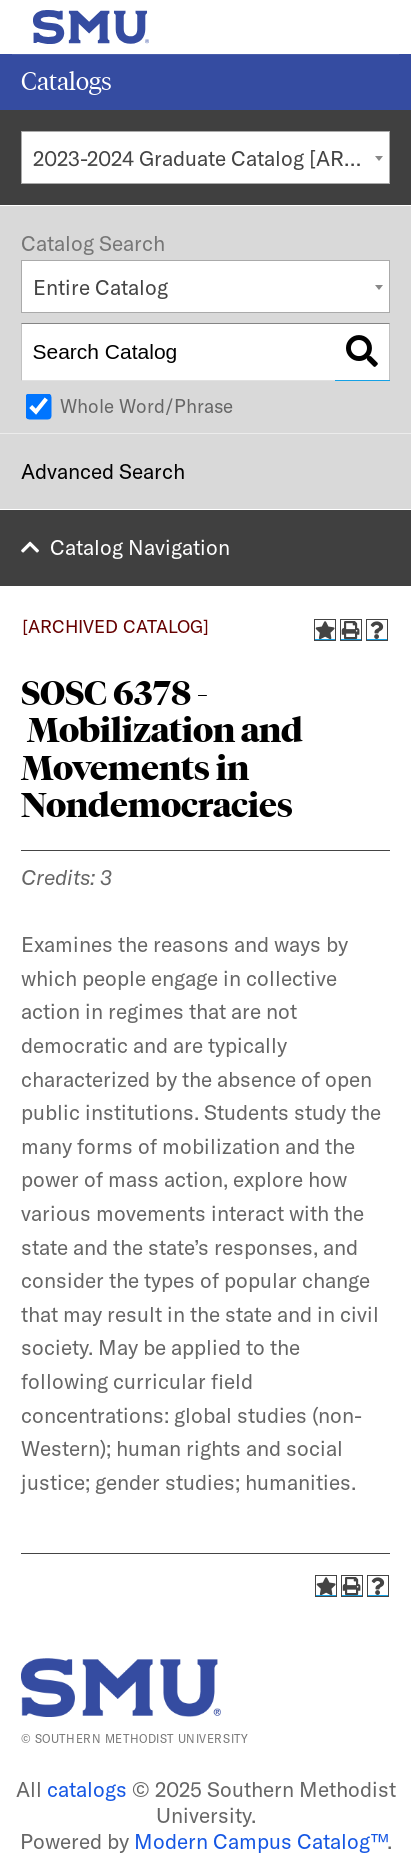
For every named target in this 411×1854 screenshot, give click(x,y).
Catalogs (66, 81)
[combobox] (205, 157)
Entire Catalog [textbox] (100, 287)
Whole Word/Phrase (146, 406)
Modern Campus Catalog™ (260, 1841)
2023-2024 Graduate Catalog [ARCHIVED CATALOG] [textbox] (211, 158)
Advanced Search (103, 471)
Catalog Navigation (140, 547)
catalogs (87, 1789)
